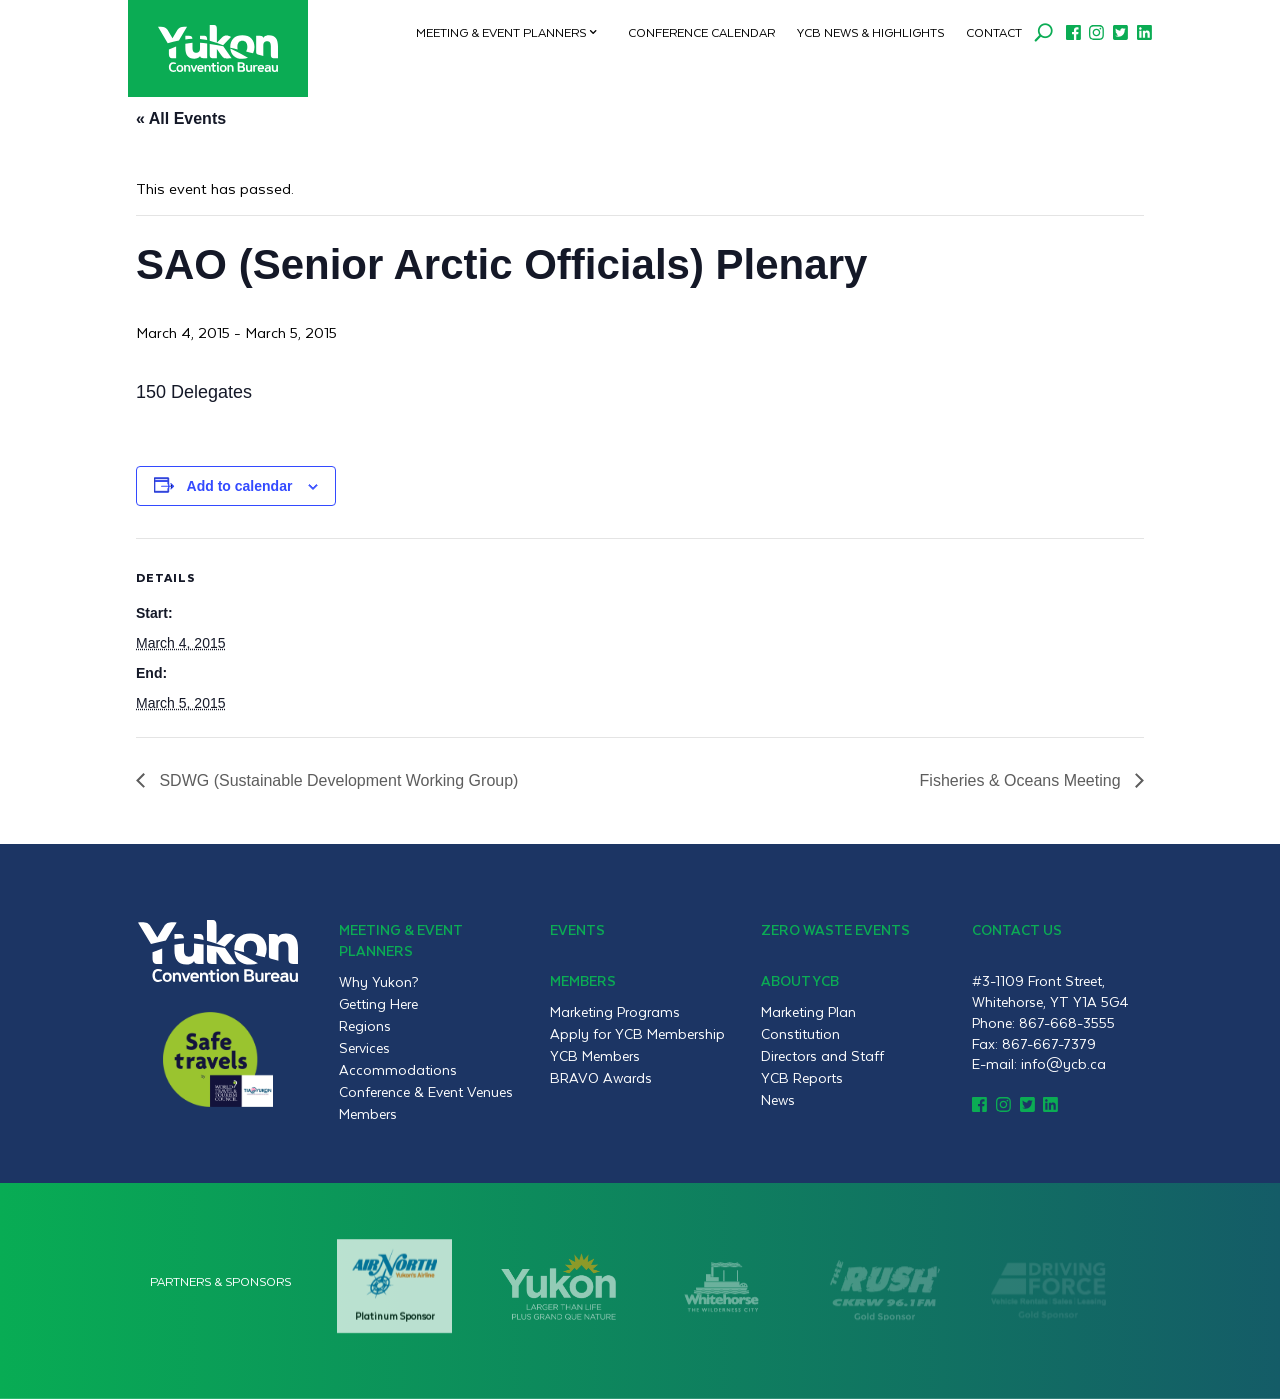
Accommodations (398, 1070)
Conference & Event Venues (426, 1092)
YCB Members (595, 1056)
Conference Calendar (701, 32)
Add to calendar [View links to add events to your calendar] (240, 486)
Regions (365, 1026)
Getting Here (378, 1004)
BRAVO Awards (601, 1078)
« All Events (181, 118)
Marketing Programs (615, 1012)
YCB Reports (802, 1078)
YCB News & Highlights (870, 32)
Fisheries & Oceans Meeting (1022, 780)
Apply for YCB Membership (637, 1034)
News (778, 1100)
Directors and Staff (822, 1056)
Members (368, 1114)
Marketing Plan (808, 1012)
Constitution (800, 1034)
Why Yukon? (379, 982)
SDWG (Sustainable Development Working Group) (336, 780)
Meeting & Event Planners (501, 32)
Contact (994, 32)
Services (364, 1048)
